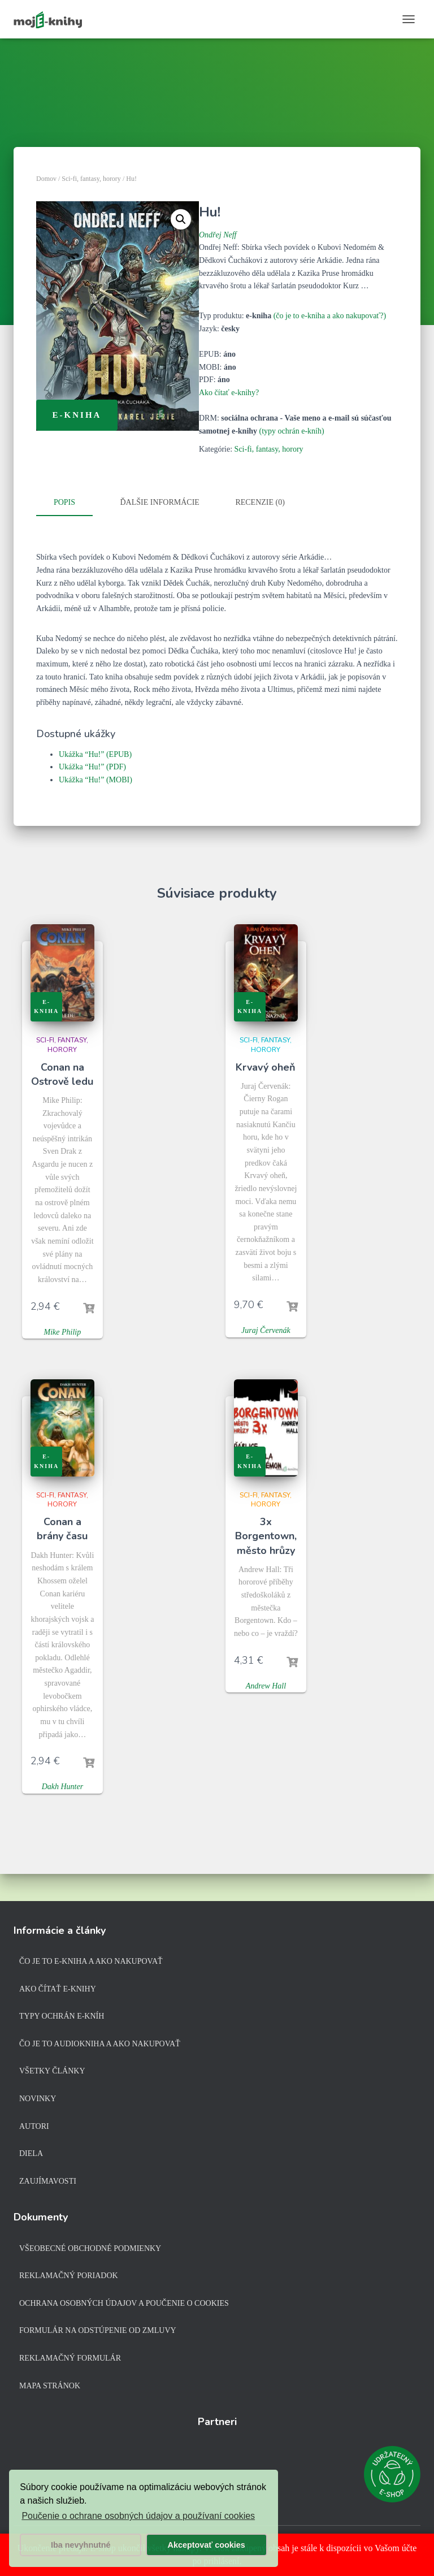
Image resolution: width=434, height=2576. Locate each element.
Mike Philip (62, 1330)
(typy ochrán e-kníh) (291, 431)
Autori (34, 2126)
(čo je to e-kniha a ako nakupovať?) (330, 315)
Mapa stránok (49, 2386)
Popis (64, 502)
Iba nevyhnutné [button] (81, 2544)
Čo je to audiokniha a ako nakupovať (99, 2044)
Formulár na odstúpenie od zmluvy (97, 2330)
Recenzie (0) (259, 502)
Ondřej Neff (218, 235)
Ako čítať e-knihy (57, 1989)
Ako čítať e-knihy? (229, 392)
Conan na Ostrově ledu (62, 1072)
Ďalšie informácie (159, 502)
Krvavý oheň (266, 1065)
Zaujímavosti (47, 2181)
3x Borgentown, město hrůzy (266, 1535)
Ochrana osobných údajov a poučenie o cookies (124, 2303)
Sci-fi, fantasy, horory (91, 179)
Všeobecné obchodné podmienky (90, 2248)
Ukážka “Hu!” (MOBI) (95, 778)
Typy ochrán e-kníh (61, 2016)
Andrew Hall (266, 1684)
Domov (46, 179)
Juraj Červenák (265, 1329)
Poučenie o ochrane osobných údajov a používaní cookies (138, 2516)
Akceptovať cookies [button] (206, 2544)
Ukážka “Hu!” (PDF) (92, 765)
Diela (31, 2153)
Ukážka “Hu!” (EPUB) (95, 752)
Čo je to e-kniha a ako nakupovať (91, 1961)
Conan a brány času (62, 1528)
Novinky (37, 2098)
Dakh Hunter (63, 1785)
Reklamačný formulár (70, 2358)
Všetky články (52, 2071)
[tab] (73, 503)
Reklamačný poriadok (68, 2275)
